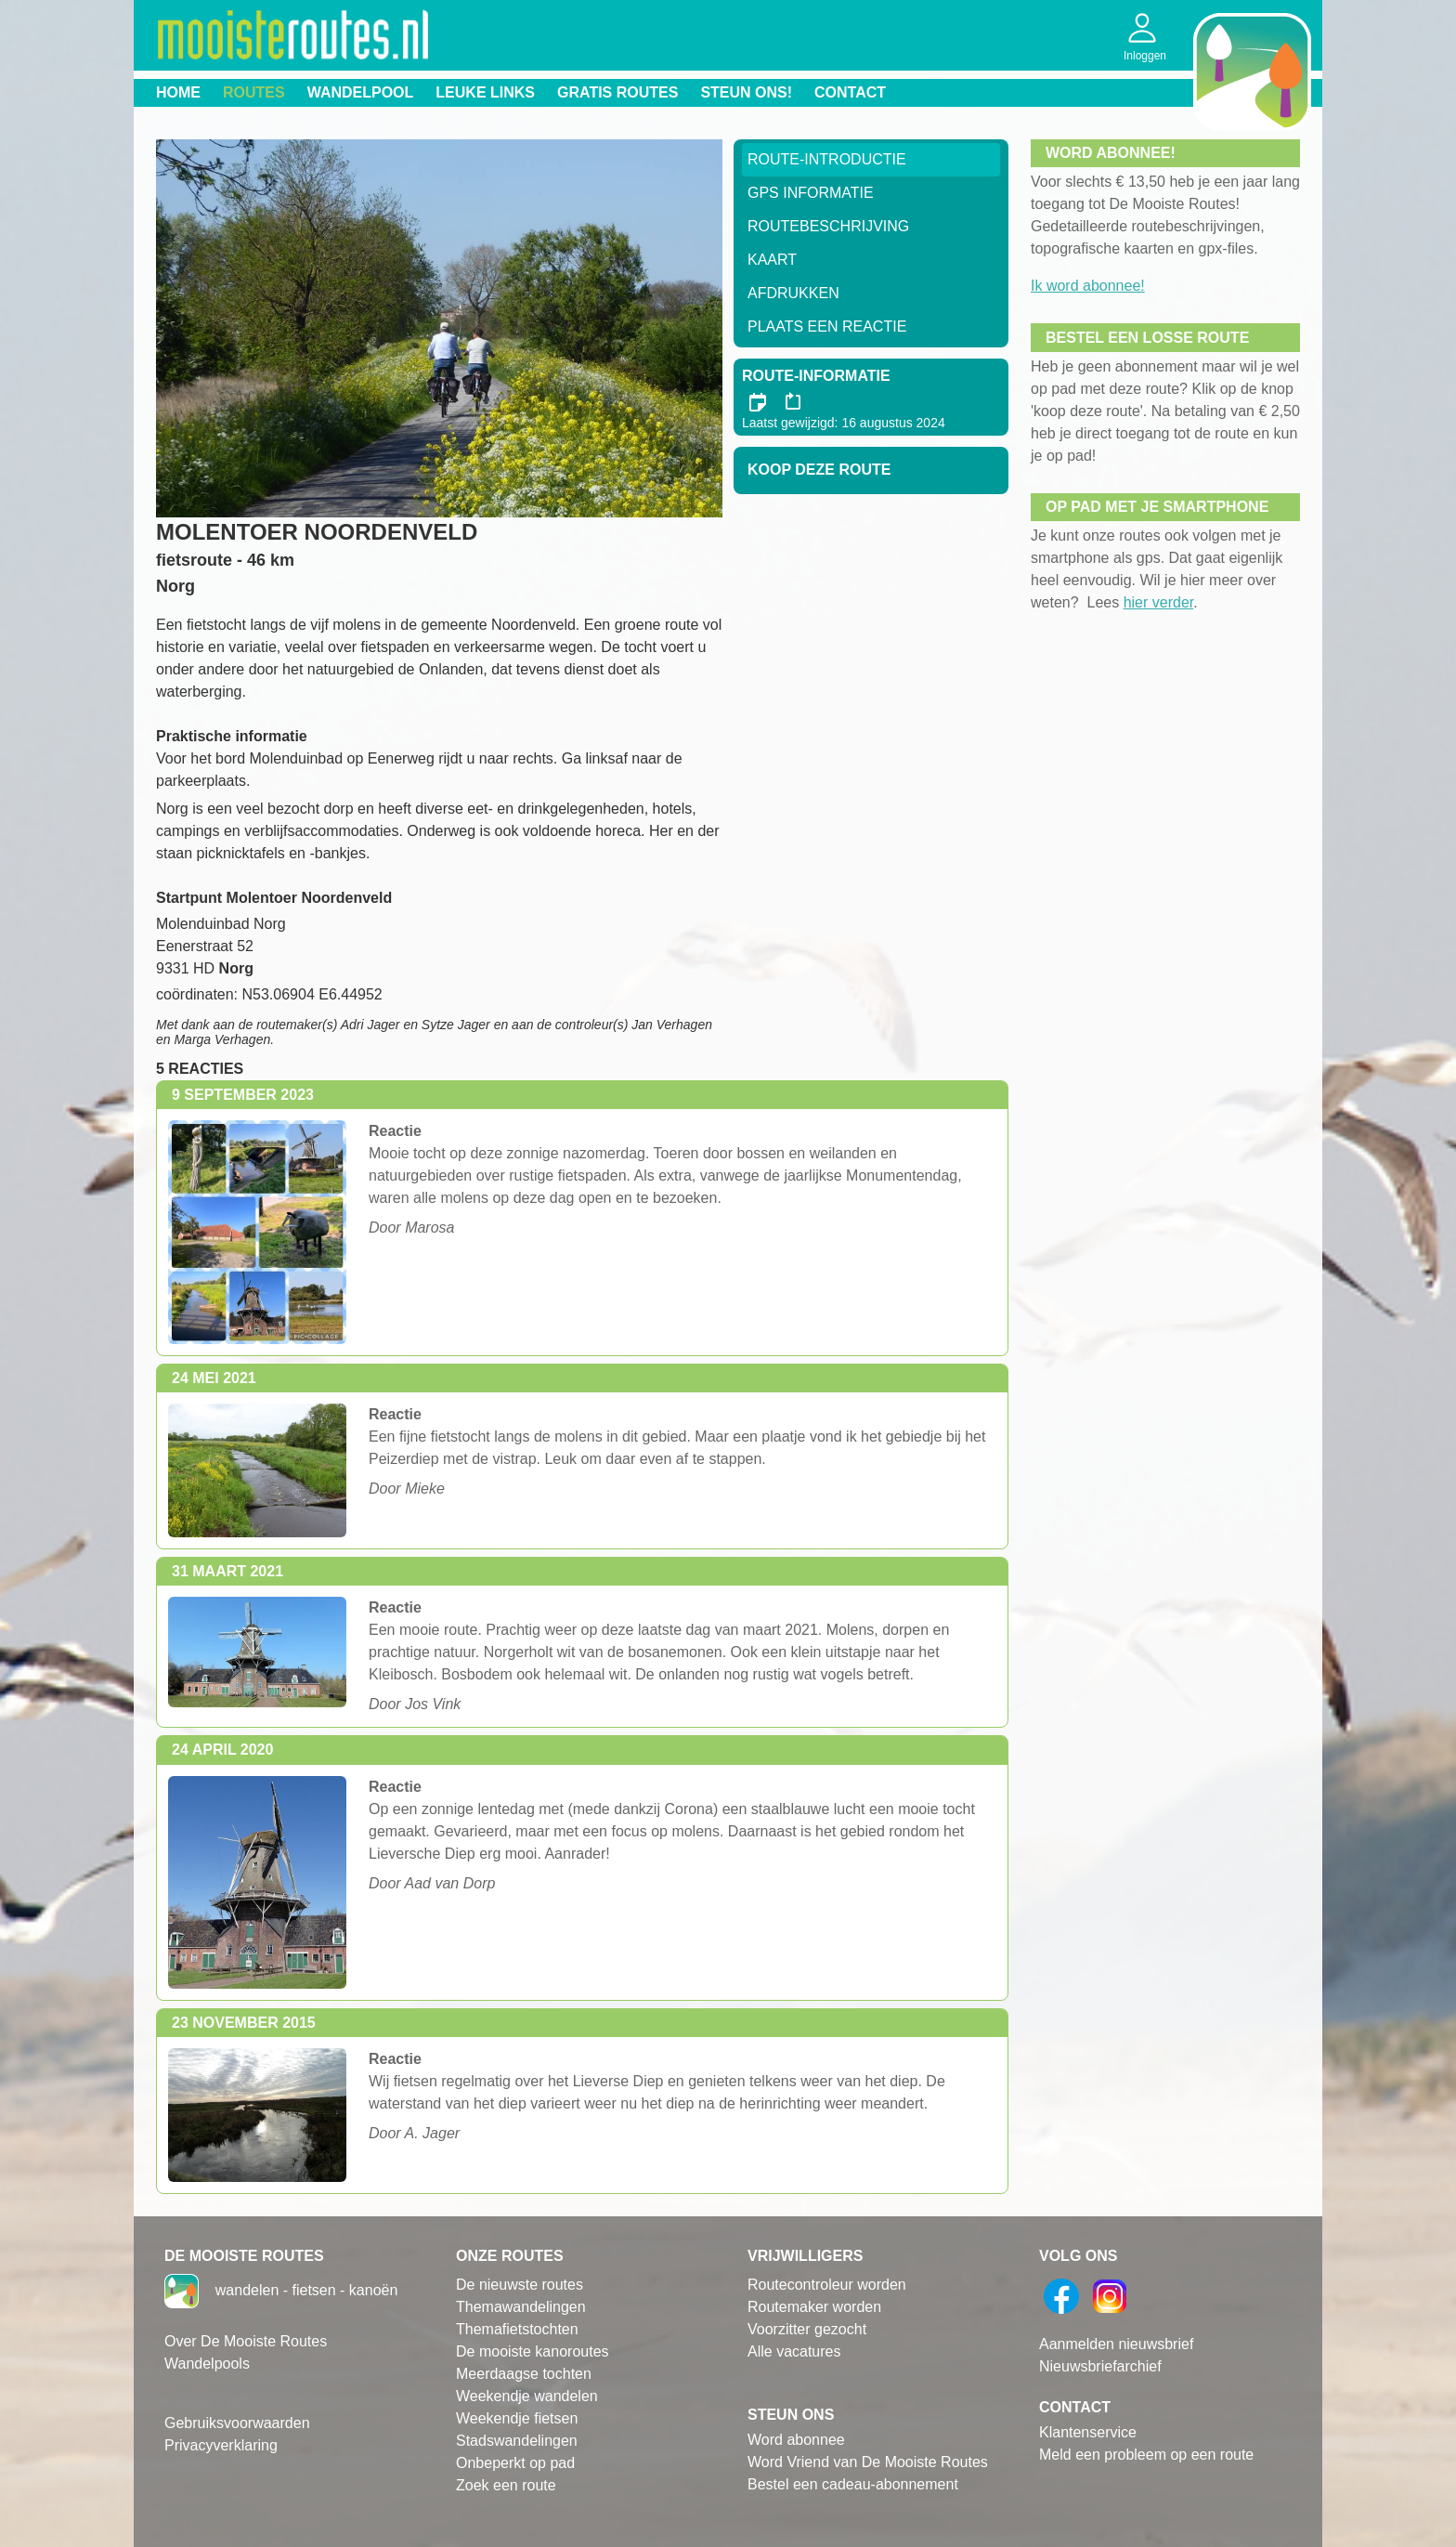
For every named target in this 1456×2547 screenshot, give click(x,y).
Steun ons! (746, 92)
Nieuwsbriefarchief (1100, 2366)
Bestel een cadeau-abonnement (853, 2484)
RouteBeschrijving (828, 226)
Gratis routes (617, 92)
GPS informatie (811, 193)
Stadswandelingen (517, 2441)
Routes (254, 92)
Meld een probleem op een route (1146, 2454)
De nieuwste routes (519, 2284)
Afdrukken (793, 293)
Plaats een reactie (827, 326)
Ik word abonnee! (1088, 286)
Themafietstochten (517, 2329)
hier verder (1159, 602)
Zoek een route (506, 2485)
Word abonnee (796, 2440)
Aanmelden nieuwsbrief (1116, 2344)
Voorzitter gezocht (807, 2329)
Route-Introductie (827, 159)
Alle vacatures (794, 2351)
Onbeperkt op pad (515, 2463)
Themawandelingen (521, 2307)
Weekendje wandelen (527, 2396)
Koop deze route (819, 469)
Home (178, 92)
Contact (850, 92)
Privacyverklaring (221, 2445)
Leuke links (485, 92)
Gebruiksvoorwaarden (237, 2423)
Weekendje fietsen (517, 2418)
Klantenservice (1088, 2432)
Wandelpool (360, 92)
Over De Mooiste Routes (245, 2341)
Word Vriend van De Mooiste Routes (868, 2462)
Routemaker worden (814, 2307)
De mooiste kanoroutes (532, 2351)
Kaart (772, 260)
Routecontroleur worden (827, 2284)
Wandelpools (207, 2363)
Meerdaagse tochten (524, 2374)
